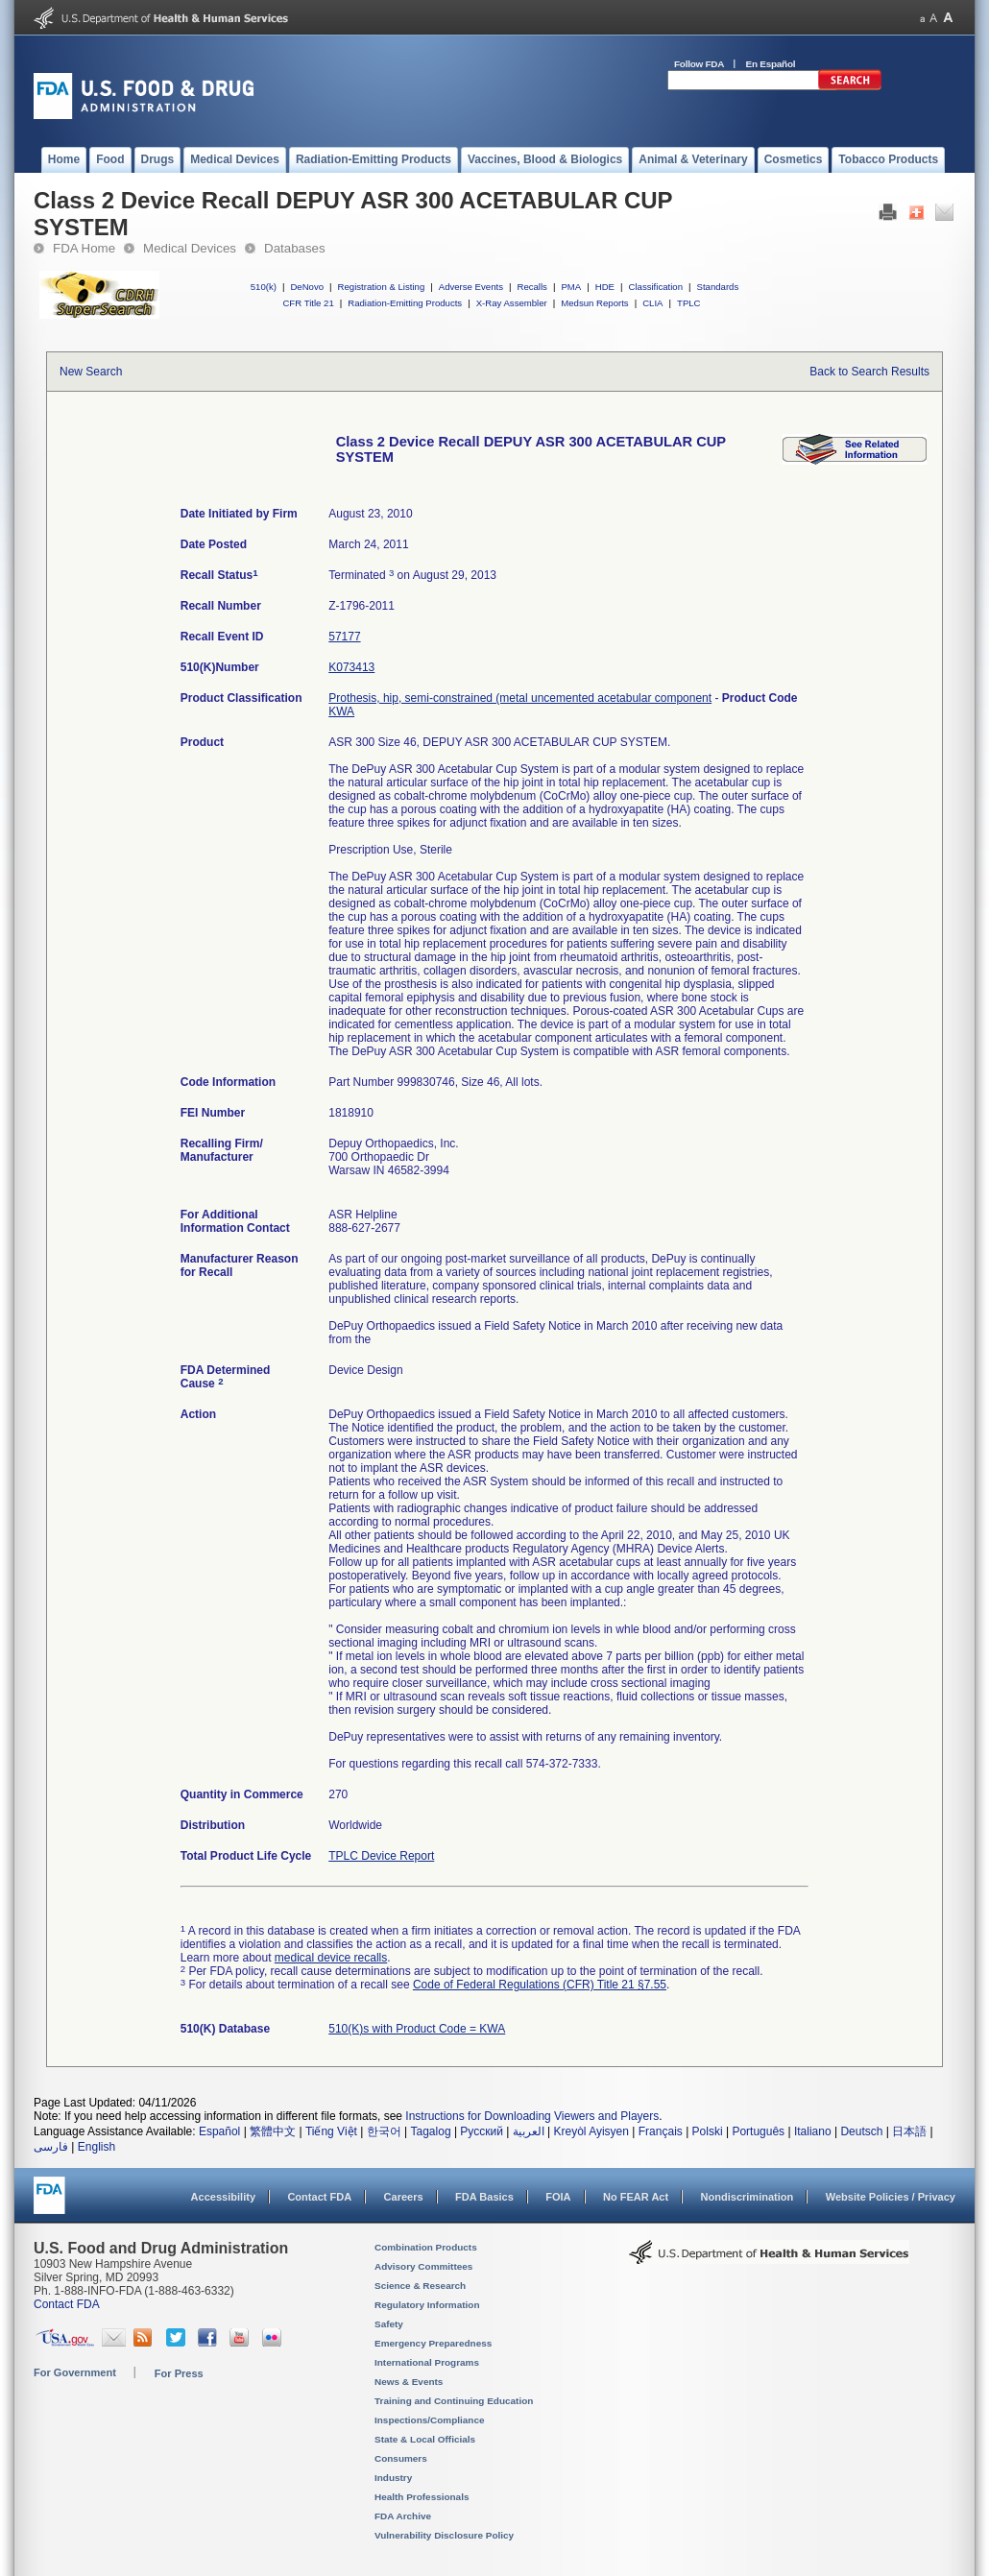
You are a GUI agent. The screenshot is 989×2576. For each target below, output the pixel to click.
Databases (295, 248)
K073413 (351, 667)
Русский (481, 2131)
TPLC (689, 303)
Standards (718, 286)
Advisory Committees (423, 2266)
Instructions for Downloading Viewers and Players (532, 2116)
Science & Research (420, 2285)
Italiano (813, 2131)
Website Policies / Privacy (890, 2197)
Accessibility (223, 2197)
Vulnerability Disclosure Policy (444, 2535)
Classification (655, 286)
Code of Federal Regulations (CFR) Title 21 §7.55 (539, 1984)
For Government (75, 2372)
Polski (707, 2131)
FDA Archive (402, 2516)
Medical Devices (189, 248)
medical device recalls (331, 1957)
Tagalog (431, 2131)
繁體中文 (273, 2131)
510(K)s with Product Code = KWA (416, 2028)
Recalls (531, 286)
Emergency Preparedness (433, 2343)
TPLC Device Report (381, 1856)
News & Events (408, 2381)
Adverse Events (471, 286)
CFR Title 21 (307, 303)
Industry (393, 2477)
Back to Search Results (869, 371)
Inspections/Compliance (429, 2420)
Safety (388, 2324)
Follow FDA (699, 64)
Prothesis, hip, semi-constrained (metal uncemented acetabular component (520, 698)
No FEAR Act (635, 2197)
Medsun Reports (594, 303)
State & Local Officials (424, 2439)
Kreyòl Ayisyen (591, 2131)
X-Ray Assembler (511, 303)
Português (758, 2131)
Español (219, 2131)
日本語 (909, 2131)
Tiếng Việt (331, 2131)
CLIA (652, 303)
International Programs (426, 2362)
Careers (403, 2197)
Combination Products (425, 2247)
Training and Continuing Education (453, 2400)
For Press (179, 2373)
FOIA (557, 2197)
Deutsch (861, 2131)
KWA (341, 711)
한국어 (384, 2131)
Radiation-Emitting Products (405, 303)
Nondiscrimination (747, 2197)
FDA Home (84, 248)
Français (661, 2131)
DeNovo (307, 286)
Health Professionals (421, 2497)
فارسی (51, 2147)
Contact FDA (319, 2197)
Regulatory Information (427, 2304)
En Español (771, 64)
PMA (571, 286)
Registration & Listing (381, 286)
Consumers (400, 2458)
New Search (91, 371)
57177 (344, 636)
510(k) (264, 286)
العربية (528, 2131)
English (96, 2147)
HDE (605, 286)
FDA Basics (484, 2197)
